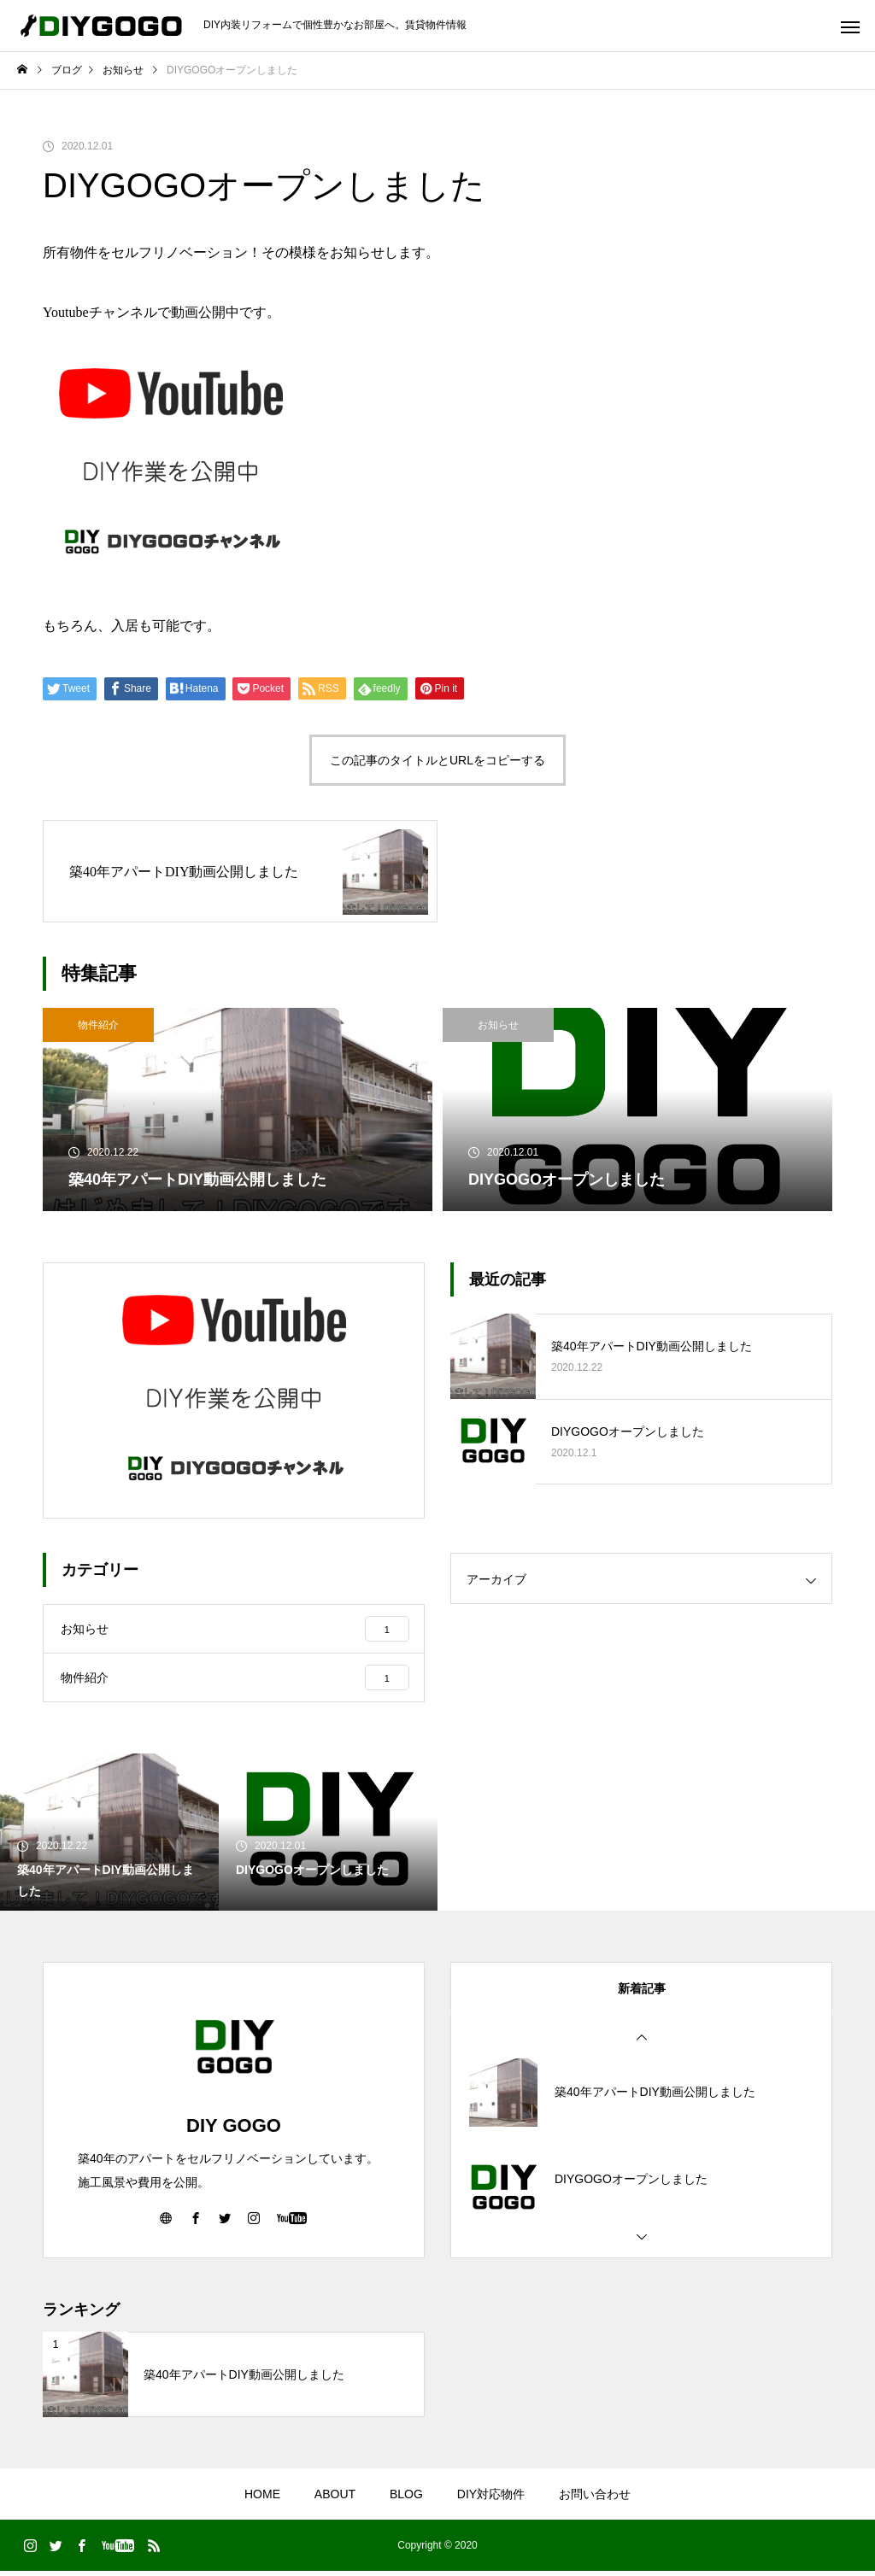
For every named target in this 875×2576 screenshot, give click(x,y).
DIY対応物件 (491, 2499)
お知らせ (498, 1025)
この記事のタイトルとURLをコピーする (437, 760)
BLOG (406, 2499)
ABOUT (334, 2499)
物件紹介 (98, 1025)
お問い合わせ (595, 2499)
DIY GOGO (233, 2130)
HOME (262, 2499)
